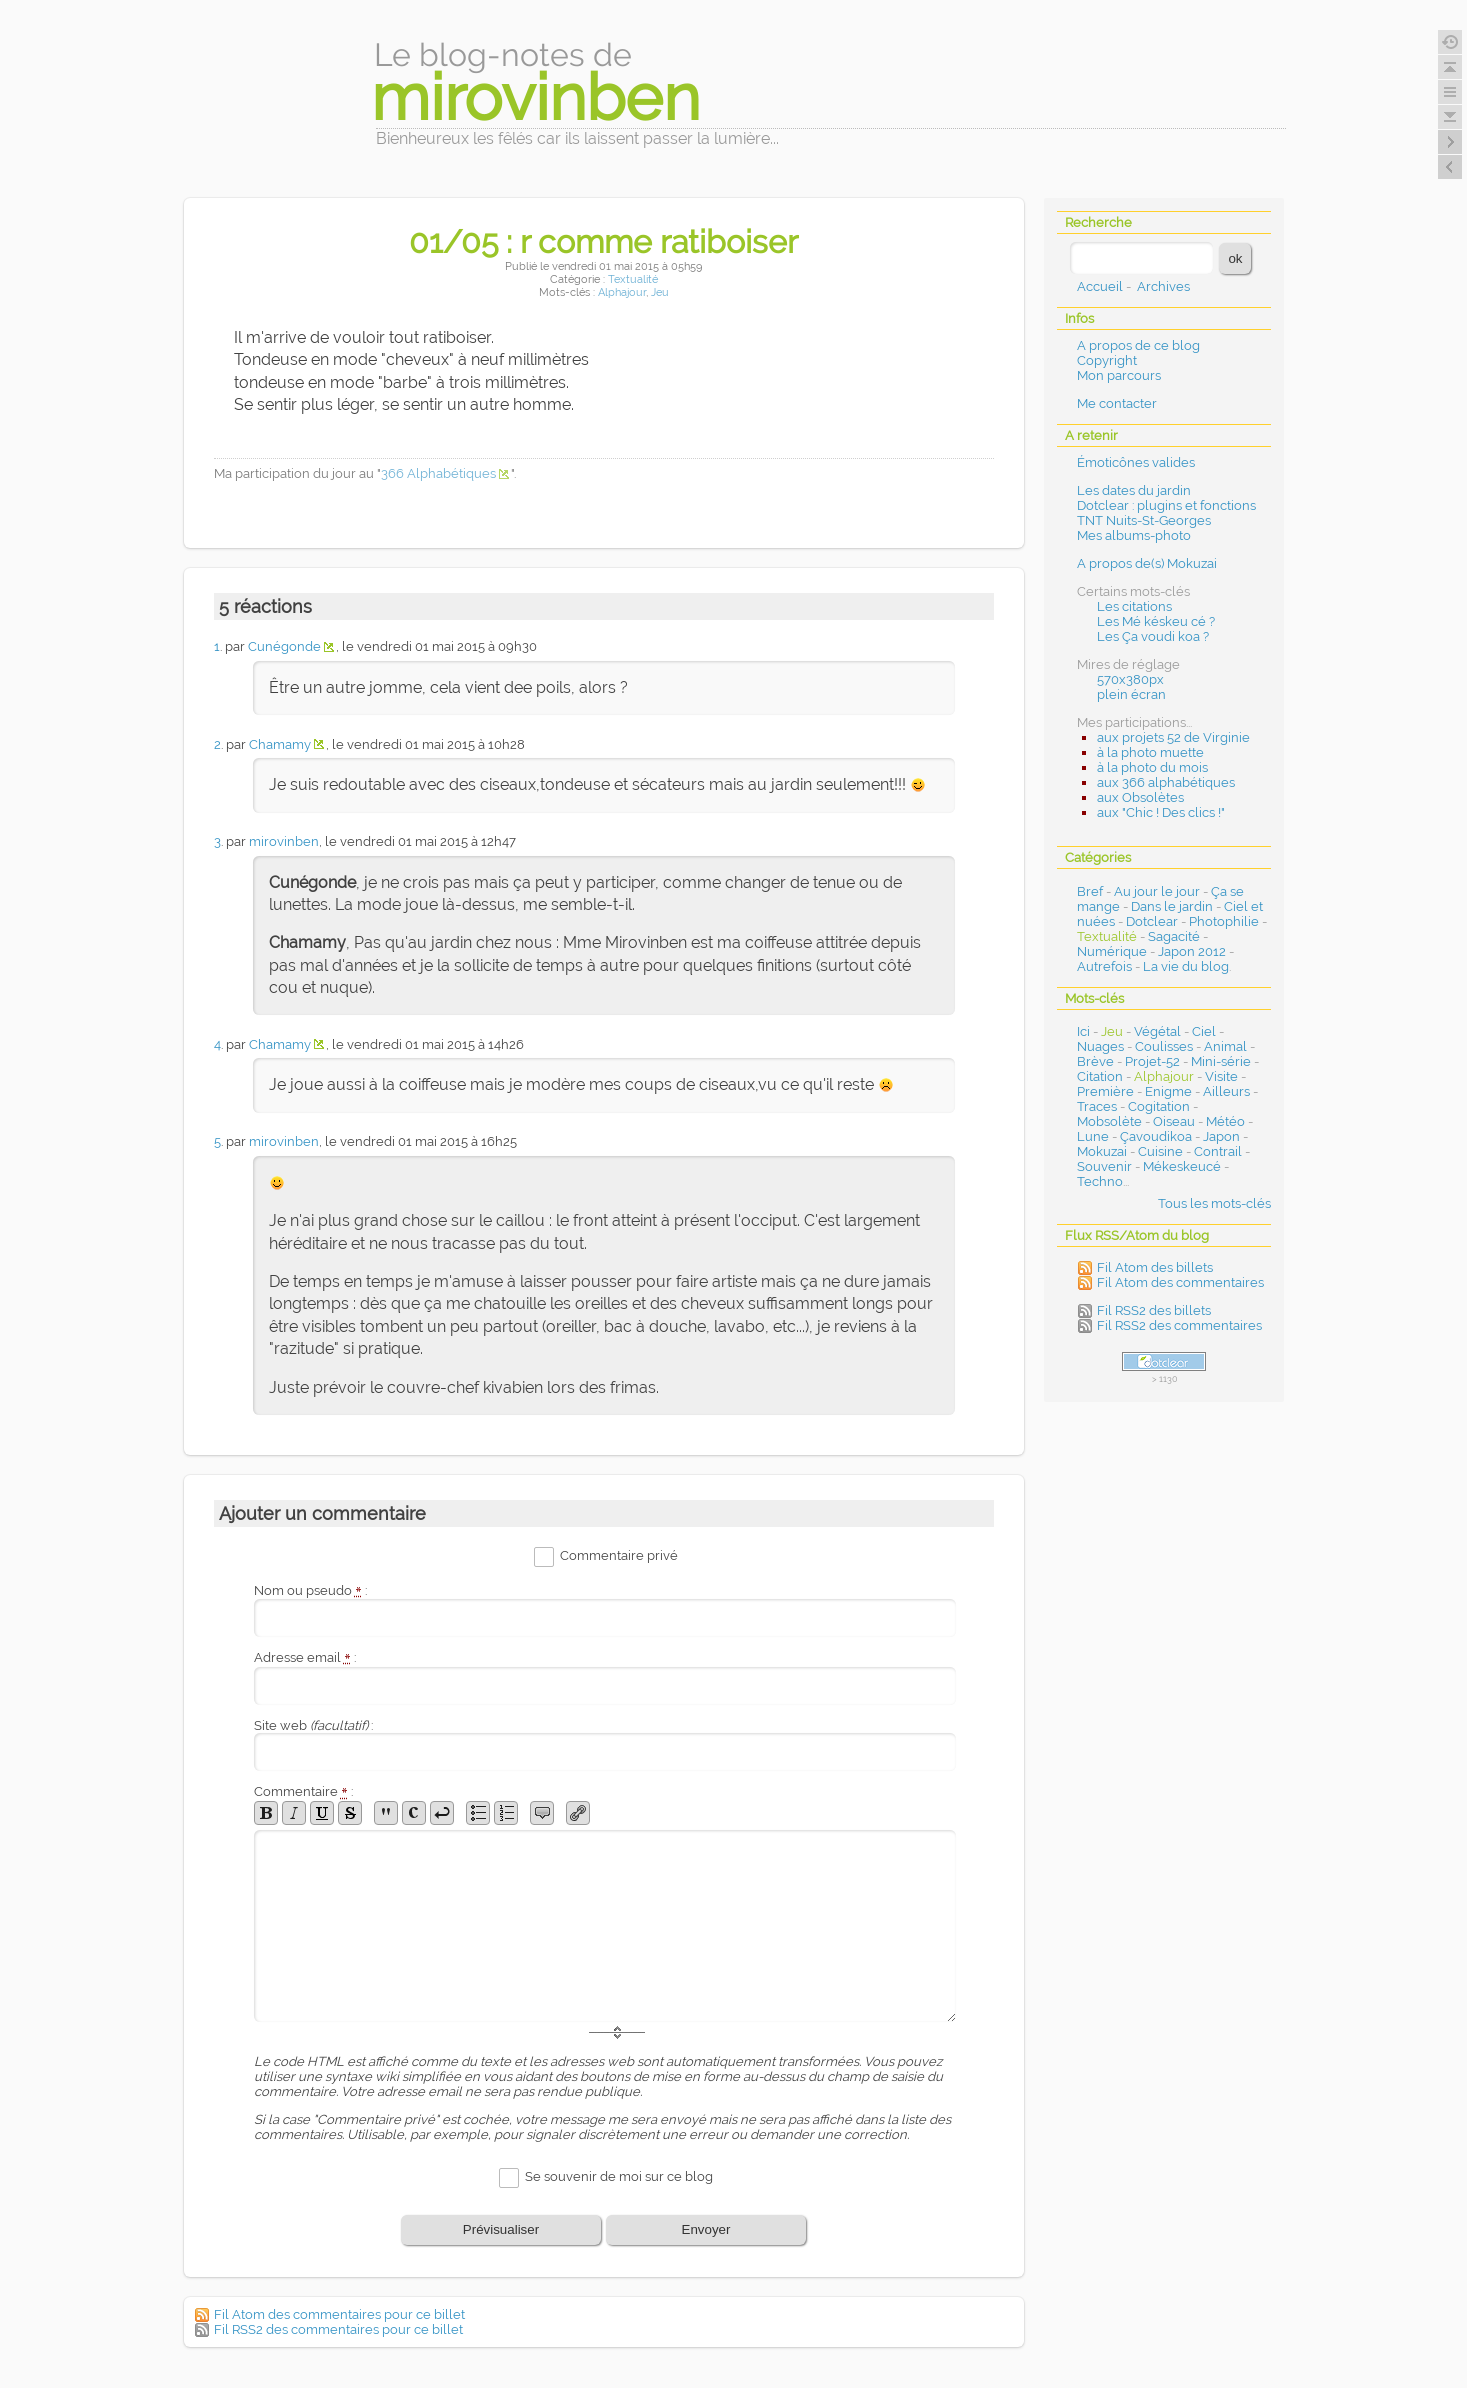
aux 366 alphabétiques (1166, 782)
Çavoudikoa (1156, 1136)
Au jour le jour (1157, 891)
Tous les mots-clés (1214, 1203)
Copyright (1107, 360)
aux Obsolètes (1140, 797)
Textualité (633, 279)
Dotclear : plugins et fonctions (1166, 505)
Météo (1225, 1121)
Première (1105, 1091)
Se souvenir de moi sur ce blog (619, 2176)
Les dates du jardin (1134, 490)
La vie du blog (1186, 966)
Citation (1100, 1076)
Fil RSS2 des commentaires (1179, 1325)
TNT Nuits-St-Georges (1144, 520)
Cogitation (1159, 1106)
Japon (1221, 1136)
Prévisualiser (501, 2229)
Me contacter (1117, 403)
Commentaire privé (619, 1555)
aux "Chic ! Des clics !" (1161, 812)
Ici (1083, 1031)
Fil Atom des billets (1155, 1267)
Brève (1095, 1061)
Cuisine (1160, 1151)
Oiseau (1174, 1121)
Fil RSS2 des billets (1154, 1310)
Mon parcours (1119, 375)
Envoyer (706, 2229)
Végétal (1157, 1031)
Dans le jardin (1172, 906)
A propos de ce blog (1138, 345)
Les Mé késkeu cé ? (1156, 621)
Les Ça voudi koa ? (1153, 636)
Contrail (1218, 1151)
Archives (1163, 286)
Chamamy (280, 744)
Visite (1221, 1076)
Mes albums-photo (1134, 535)
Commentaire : (304, 1791)
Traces (1097, 1106)
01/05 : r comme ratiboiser (603, 241)
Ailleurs (1226, 1091)
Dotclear (1152, 921)
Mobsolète (1109, 1121)
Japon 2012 (1192, 951)
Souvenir (1104, 1166)
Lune (1093, 1136)
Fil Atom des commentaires (1180, 1282)
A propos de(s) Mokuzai (1147, 563)
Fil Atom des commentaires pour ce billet (339, 2314)
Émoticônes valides (1136, 462)
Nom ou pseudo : (311, 1590)
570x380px (1130, 679)
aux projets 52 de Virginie (1173, 737)
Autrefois (1104, 966)
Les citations (1134, 606)
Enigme (1168, 1091)
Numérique (1112, 951)
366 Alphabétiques (438, 473)
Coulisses (1164, 1046)
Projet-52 (1152, 1061)
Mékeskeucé (1182, 1166)
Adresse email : (305, 1657)
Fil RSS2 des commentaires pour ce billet (338, 2329)
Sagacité (1174, 936)
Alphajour (622, 292)
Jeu (660, 292)
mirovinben (284, 841)
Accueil (1100, 286)
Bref (1090, 891)
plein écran (1131, 694)
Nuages (1100, 1046)
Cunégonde (284, 646)
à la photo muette (1150, 752)
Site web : (313, 1725)
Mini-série (1221, 1061)
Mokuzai (1102, 1151)
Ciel (1204, 1031)
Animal (1225, 1046)
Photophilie (1224, 921)
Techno (1100, 1181)
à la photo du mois (1152, 767)
